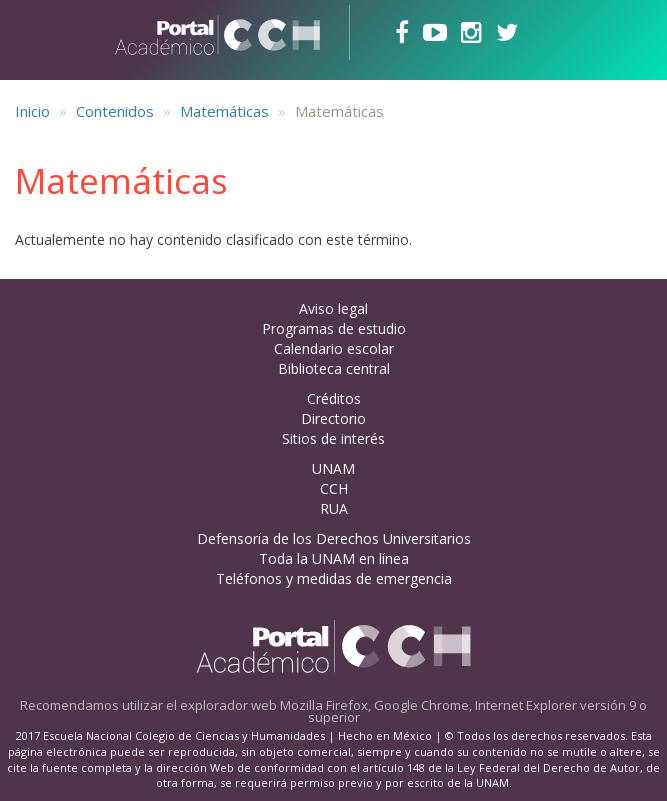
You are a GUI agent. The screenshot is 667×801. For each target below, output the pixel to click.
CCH (334, 488)
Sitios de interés (333, 438)
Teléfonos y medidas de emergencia (334, 578)
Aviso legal (333, 308)
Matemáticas (224, 111)
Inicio (32, 111)
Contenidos (115, 111)
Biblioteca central (334, 368)
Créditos (334, 398)
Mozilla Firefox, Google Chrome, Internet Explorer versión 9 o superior (463, 711)
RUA (334, 508)
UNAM (333, 468)
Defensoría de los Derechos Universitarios (334, 538)
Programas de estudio (334, 328)
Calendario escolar (334, 348)
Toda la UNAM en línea (334, 558)
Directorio (333, 418)
